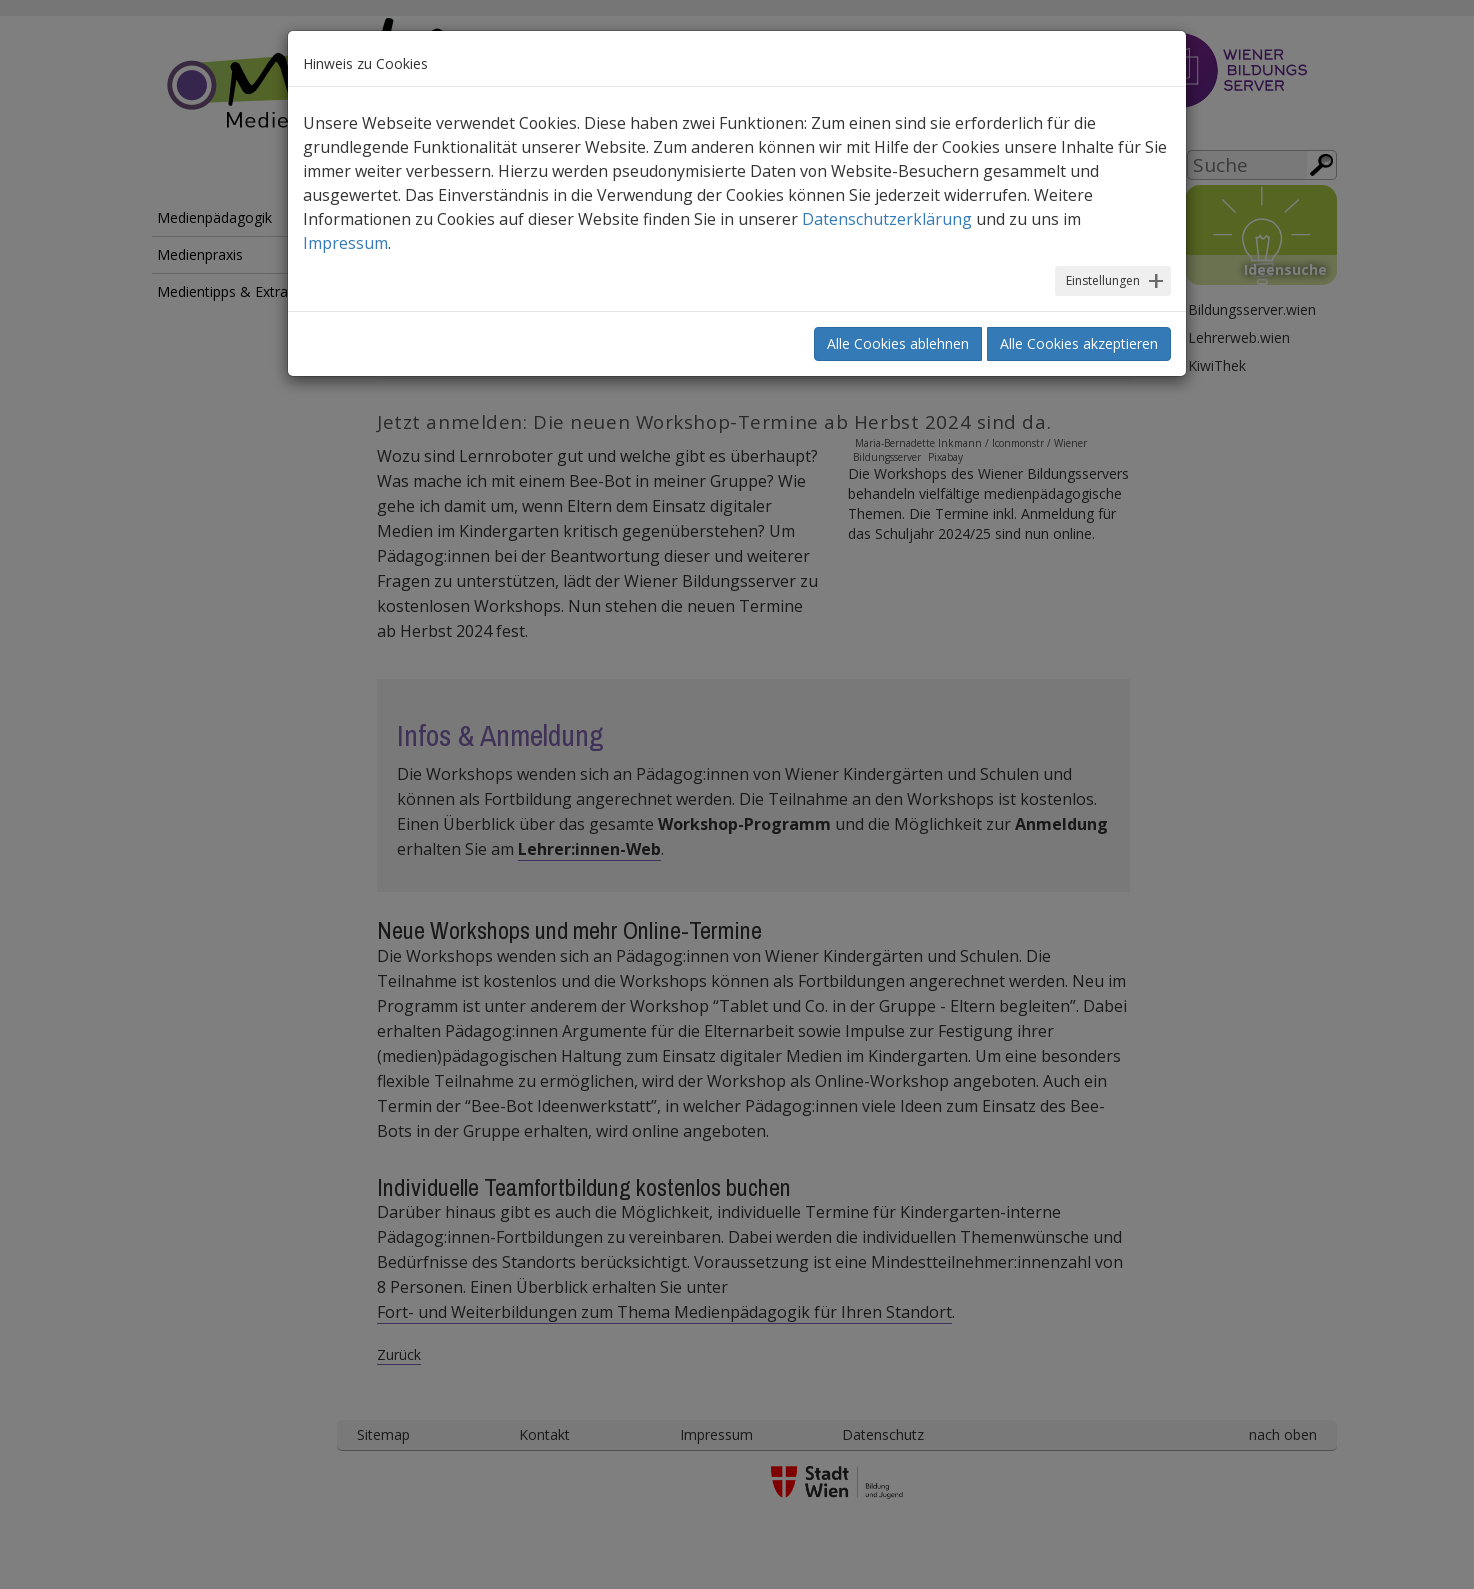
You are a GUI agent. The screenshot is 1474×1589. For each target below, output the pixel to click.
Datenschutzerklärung (887, 219)
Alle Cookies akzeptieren (1079, 343)
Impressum (345, 243)
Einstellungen (1103, 280)
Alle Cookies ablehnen (898, 343)
